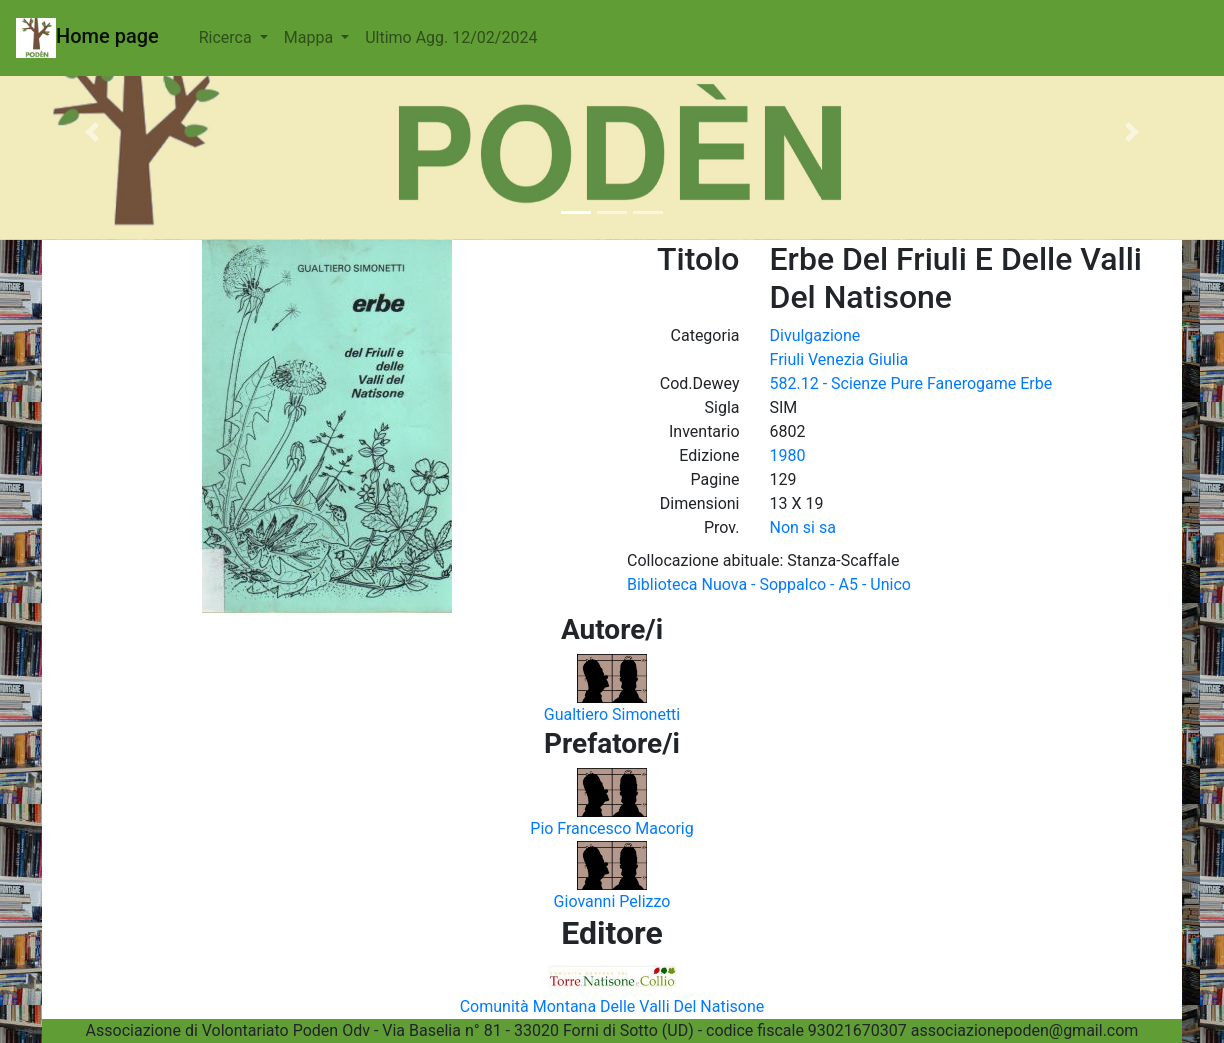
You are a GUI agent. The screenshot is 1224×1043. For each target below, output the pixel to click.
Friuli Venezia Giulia (839, 359)
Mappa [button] (310, 37)
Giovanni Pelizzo (612, 901)
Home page (87, 38)
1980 (788, 455)
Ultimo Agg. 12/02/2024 (451, 37)
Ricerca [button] (227, 37)
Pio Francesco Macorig (611, 828)
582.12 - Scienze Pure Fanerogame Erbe (911, 383)
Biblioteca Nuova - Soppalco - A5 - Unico (769, 584)
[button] (92, 132)
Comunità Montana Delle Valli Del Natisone (612, 1006)
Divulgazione (815, 335)
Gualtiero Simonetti (612, 714)
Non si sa (803, 527)
